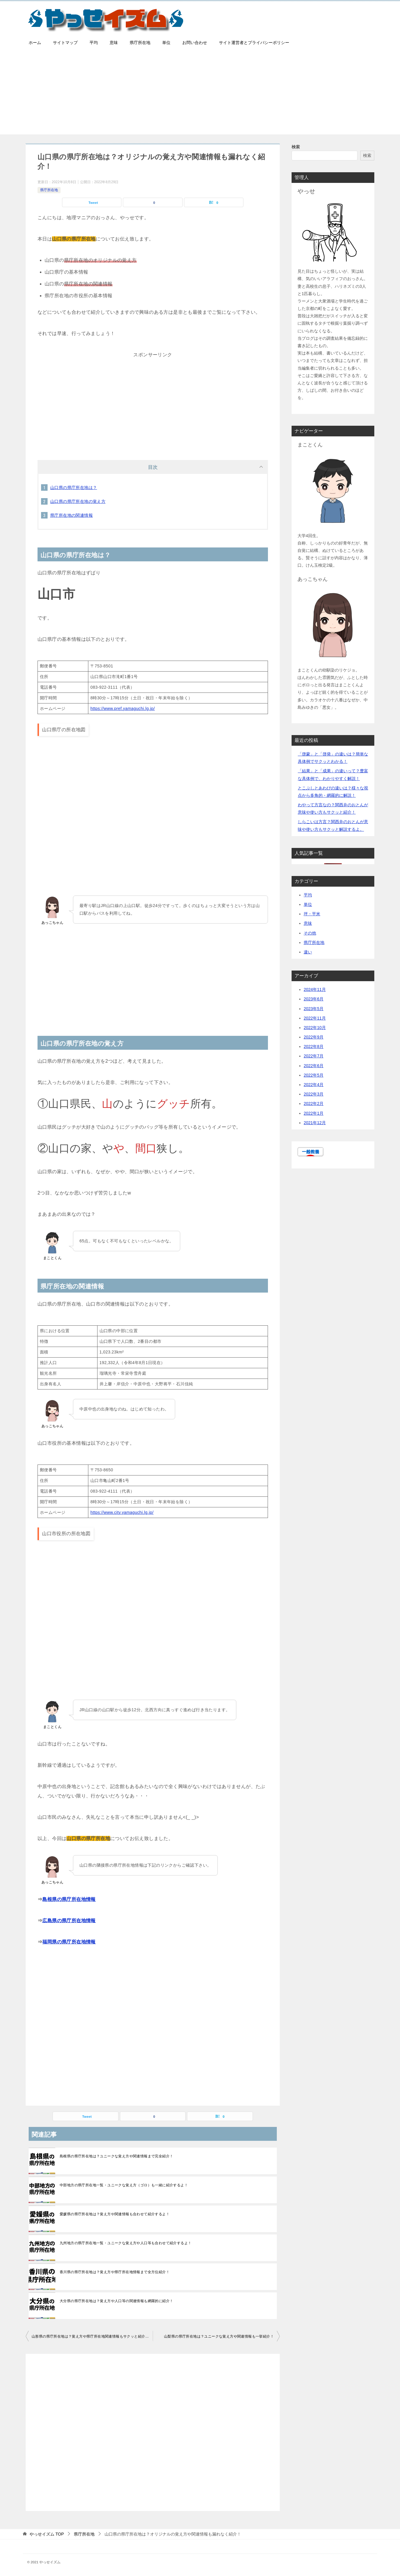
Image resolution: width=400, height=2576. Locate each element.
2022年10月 (315, 1027)
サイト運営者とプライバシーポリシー (254, 42)
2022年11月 (315, 1018)
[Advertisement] (200, 93)
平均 (94, 42)
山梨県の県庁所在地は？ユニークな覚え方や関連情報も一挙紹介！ (219, 2336)
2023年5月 (313, 1008)
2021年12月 (315, 1122)
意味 (114, 42)
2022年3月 (313, 1094)
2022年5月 (313, 1075)
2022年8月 (313, 1046)
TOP (47, 2534)
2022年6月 (313, 1065)
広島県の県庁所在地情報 (68, 1920)
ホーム (35, 42)
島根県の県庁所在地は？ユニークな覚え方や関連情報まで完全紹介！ (116, 2156)
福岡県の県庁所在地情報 (68, 1941)
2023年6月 (313, 999)
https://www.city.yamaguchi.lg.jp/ (122, 1512)
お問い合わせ (194, 42)
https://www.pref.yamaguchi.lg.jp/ (122, 708)
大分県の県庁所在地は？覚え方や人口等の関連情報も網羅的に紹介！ (116, 2301)
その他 (310, 933)
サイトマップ (65, 42)
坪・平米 (312, 913)
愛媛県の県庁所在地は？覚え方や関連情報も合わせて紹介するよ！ (115, 2214)
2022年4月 (313, 1084)
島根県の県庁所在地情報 (68, 1899)
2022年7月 (313, 1056)
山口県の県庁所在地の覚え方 (77, 501)
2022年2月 (313, 1103)
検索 (296, 146)
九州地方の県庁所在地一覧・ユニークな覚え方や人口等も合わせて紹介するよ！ (125, 2243)
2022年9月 (313, 1037)
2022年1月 (313, 1113)
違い (308, 952)
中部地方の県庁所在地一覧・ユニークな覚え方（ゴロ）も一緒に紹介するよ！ (124, 2185)
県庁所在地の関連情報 (71, 515)
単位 (166, 42)
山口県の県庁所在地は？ (73, 487)
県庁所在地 (140, 42)
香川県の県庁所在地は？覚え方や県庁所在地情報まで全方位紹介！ (115, 2272)
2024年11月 (315, 989)
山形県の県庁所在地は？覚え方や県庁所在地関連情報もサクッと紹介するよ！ (92, 2336)
